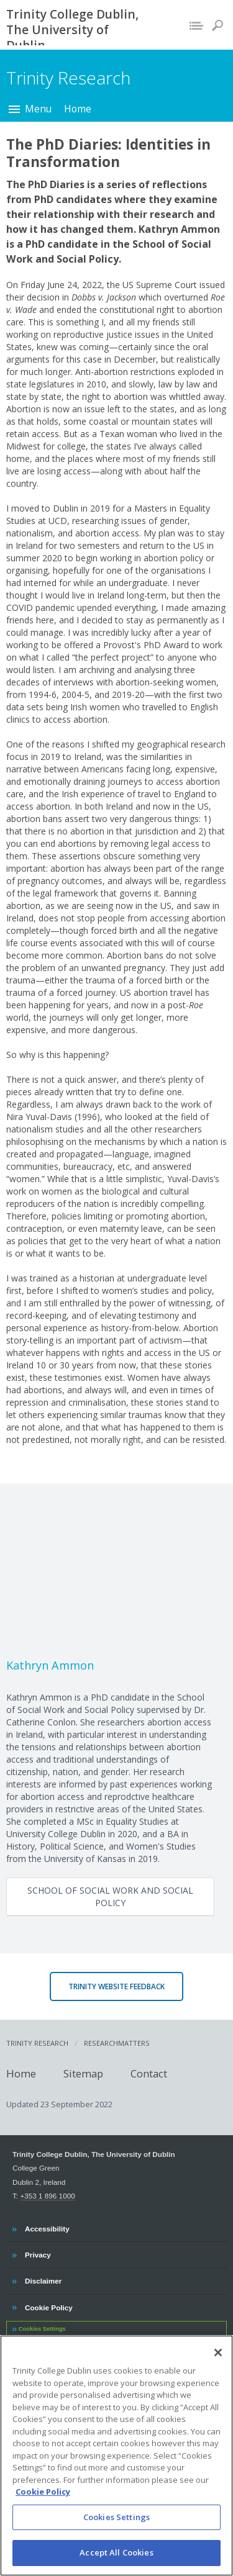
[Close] (218, 2370)
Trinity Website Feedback (116, 1986)
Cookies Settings (42, 2329)
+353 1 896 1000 (47, 2196)
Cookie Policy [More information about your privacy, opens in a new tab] (43, 2509)
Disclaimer (43, 2279)
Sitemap (83, 2073)
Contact (148, 2073)
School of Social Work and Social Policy (110, 1896)
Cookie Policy (48, 2306)
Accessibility (47, 2227)
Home (77, 108)
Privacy (37, 2253)
